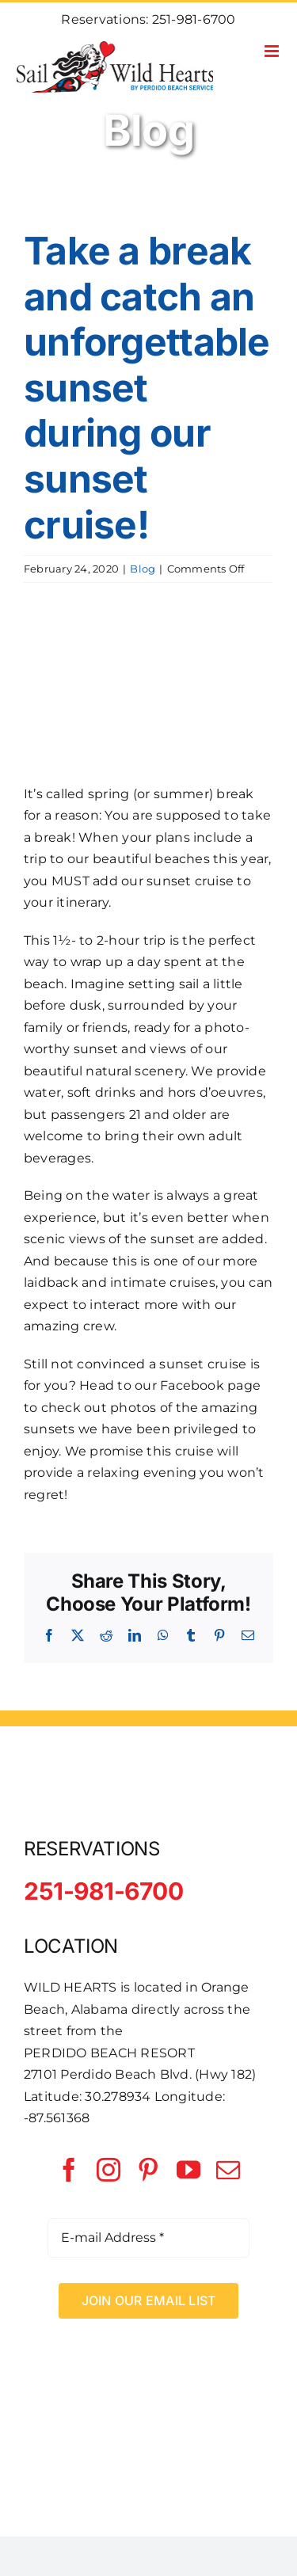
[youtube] (188, 2170)
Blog (142, 568)
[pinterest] (148, 2170)
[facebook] (69, 2170)
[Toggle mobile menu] (273, 51)
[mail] (228, 2170)
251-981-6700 (194, 19)
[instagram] (108, 2170)
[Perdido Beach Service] (149, 2368)
